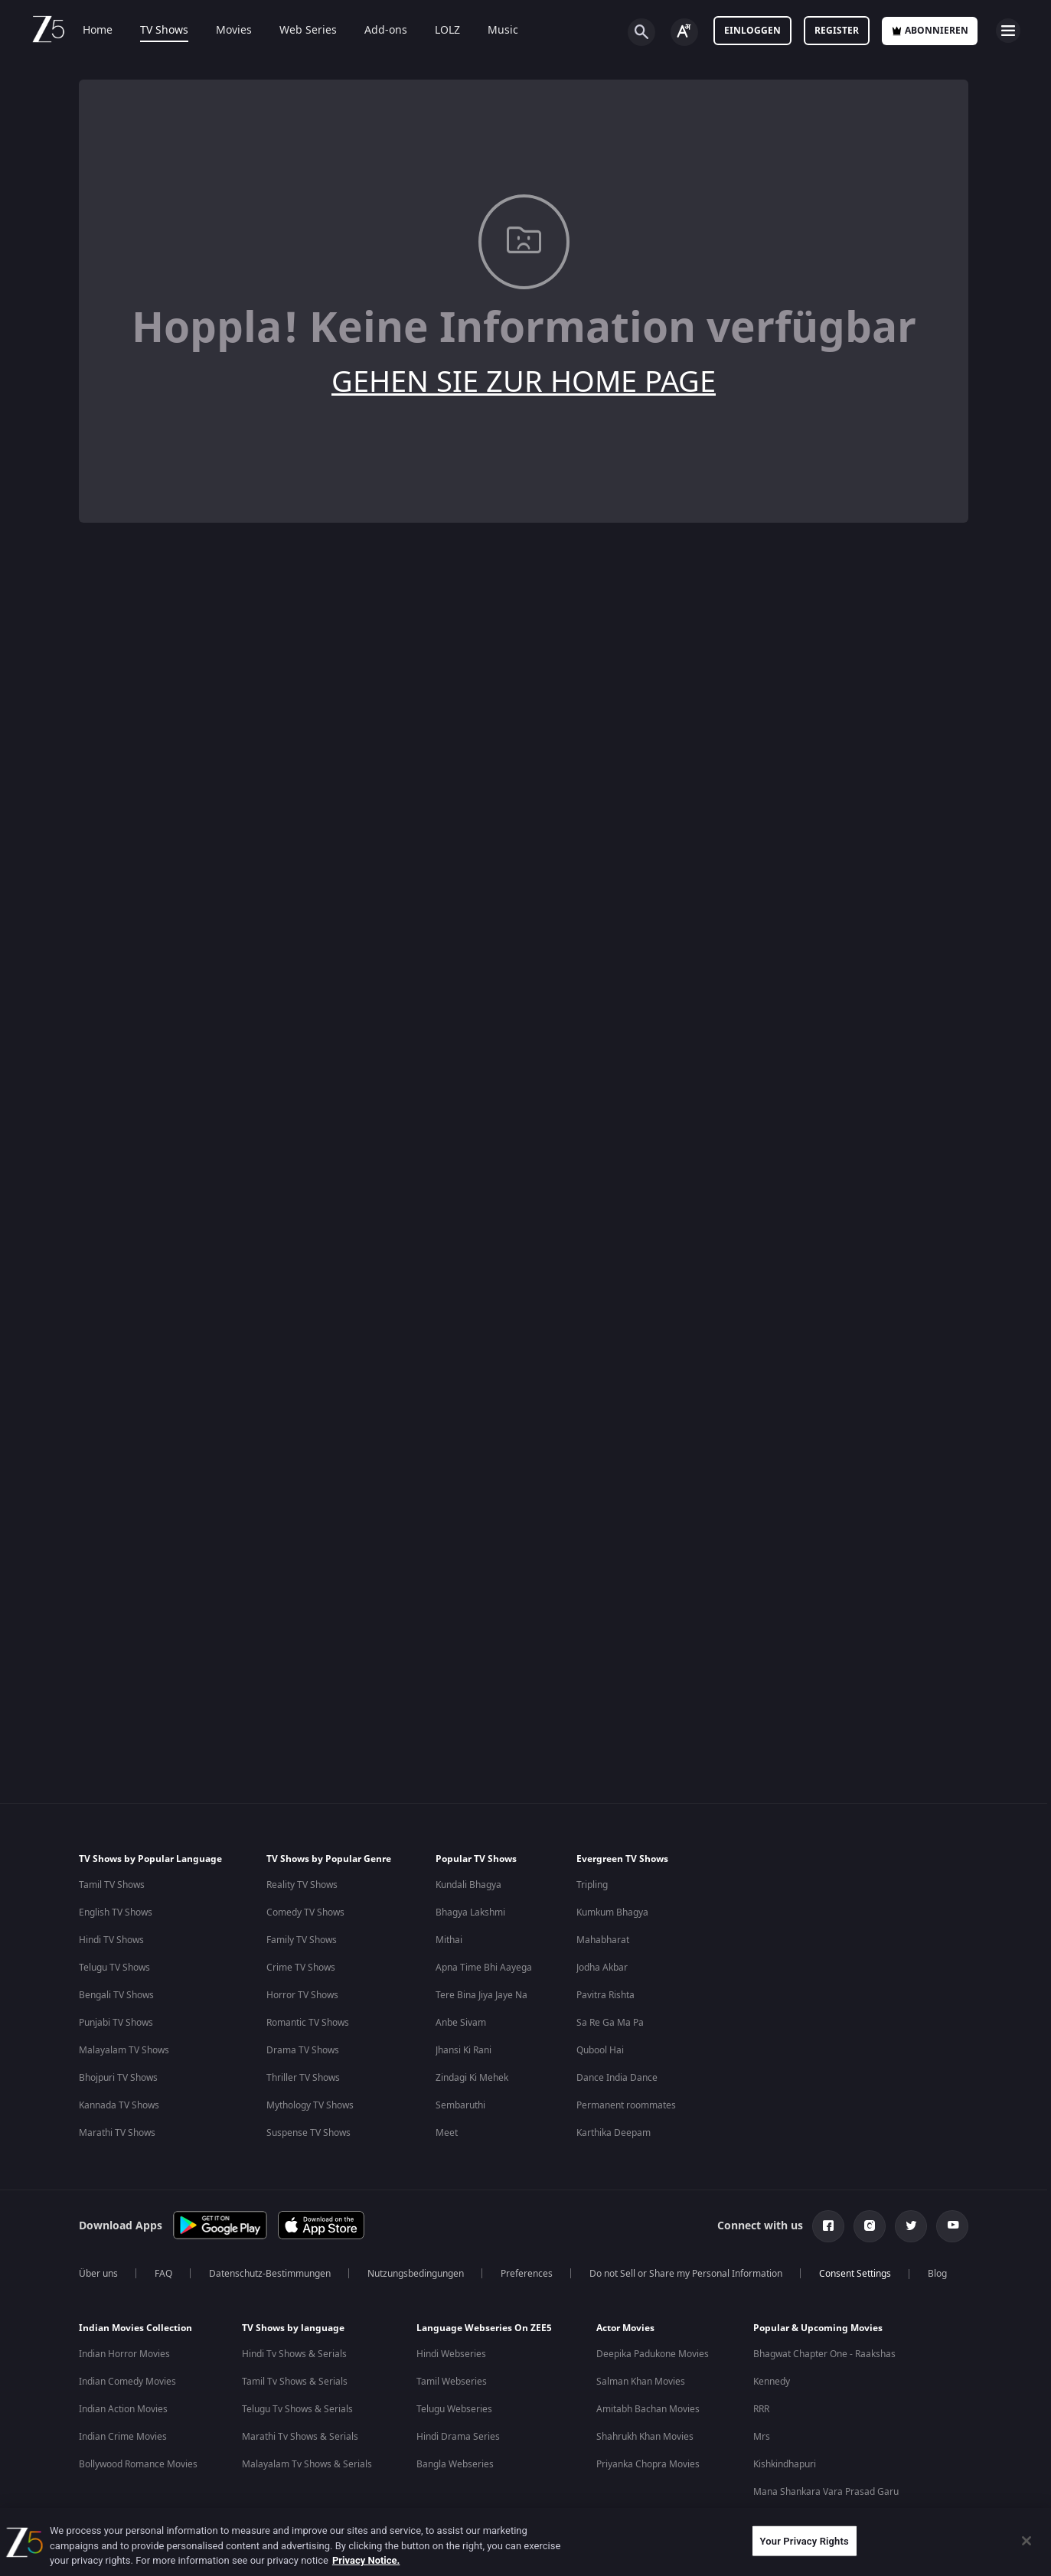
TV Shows (164, 30)
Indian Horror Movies (124, 2354)
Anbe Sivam (461, 2023)
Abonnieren (929, 30)
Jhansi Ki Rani (463, 2050)
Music (503, 30)
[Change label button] (684, 32)
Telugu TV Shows (114, 1967)
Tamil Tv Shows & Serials (295, 2382)
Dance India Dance (617, 2078)
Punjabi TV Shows (116, 2023)
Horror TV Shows (302, 1995)
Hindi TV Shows (111, 1940)
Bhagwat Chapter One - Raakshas (824, 2354)
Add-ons (385, 30)
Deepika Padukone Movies (652, 2354)
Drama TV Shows (302, 2050)
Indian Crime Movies (123, 2437)
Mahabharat (602, 1940)
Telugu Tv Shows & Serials (297, 2409)
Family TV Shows (301, 1940)
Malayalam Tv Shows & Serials (307, 2464)
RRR (761, 2409)
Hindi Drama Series (458, 2437)
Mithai (449, 1940)
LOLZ (447, 30)
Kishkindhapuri (784, 2464)
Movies (234, 30)
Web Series (308, 30)
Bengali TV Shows (116, 1995)
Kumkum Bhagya (612, 1912)
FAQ (163, 2274)
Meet (447, 2133)
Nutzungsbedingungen (415, 2274)
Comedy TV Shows (305, 1912)
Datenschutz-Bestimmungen (270, 2274)
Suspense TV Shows (308, 2133)
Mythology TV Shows (310, 2105)
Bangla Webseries (455, 2464)
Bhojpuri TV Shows (118, 2078)
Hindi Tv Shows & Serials (294, 2354)
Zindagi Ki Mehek (472, 2078)
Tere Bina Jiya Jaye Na (481, 1995)
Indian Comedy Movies (127, 2382)
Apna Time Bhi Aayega (484, 1967)
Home (98, 30)
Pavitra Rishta (605, 1995)
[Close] (1026, 2541)
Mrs (761, 2437)
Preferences (527, 2274)
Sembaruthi (460, 2105)
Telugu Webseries (454, 2409)
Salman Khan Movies (640, 2382)
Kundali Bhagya (468, 1885)
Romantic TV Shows (307, 2023)
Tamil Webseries (451, 2382)
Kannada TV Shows (119, 2105)
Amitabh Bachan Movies (648, 2409)
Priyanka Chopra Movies (648, 2464)
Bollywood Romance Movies (138, 2464)
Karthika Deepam (613, 2133)
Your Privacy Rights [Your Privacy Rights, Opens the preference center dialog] (804, 2540)
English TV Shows (115, 1912)
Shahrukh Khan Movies (645, 2437)
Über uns (98, 2274)
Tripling (592, 1885)
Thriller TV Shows (303, 2078)
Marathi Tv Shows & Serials (300, 2437)
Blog (937, 2274)
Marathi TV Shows (117, 2133)
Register (836, 30)
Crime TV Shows (300, 1967)
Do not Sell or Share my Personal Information (685, 2274)
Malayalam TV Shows (124, 2050)
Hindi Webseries (451, 2354)
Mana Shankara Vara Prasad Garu (826, 2492)
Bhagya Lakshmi (470, 1912)
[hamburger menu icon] (1008, 30)
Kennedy (771, 2382)
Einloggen (752, 30)
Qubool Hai (600, 2050)
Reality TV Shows (302, 1885)
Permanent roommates (626, 2105)
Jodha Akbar (602, 1967)
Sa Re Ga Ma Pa (610, 2023)
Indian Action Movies (123, 2409)
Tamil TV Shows (112, 1885)
